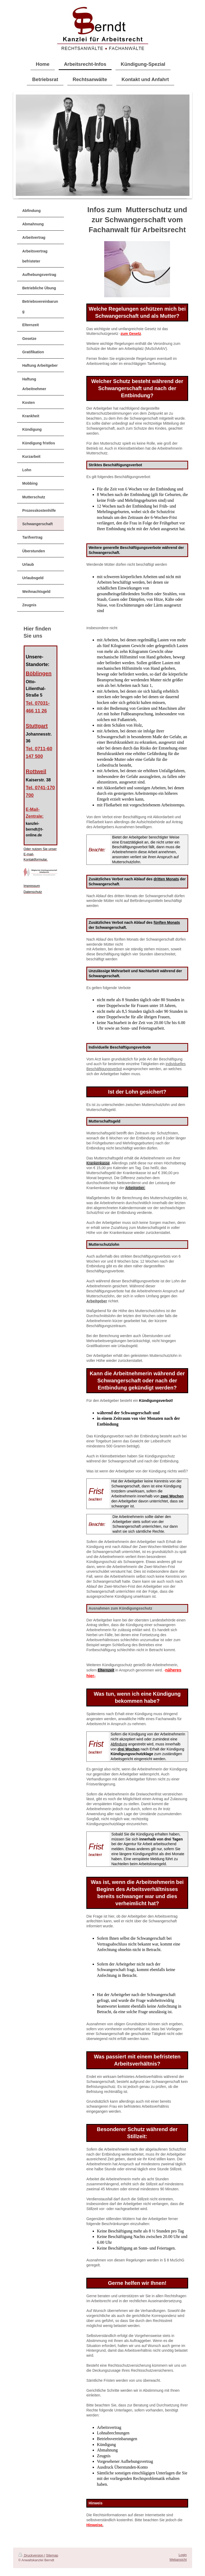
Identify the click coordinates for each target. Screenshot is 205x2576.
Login (183, 2555)
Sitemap (52, 2555)
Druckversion (31, 2555)
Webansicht (178, 2560)
